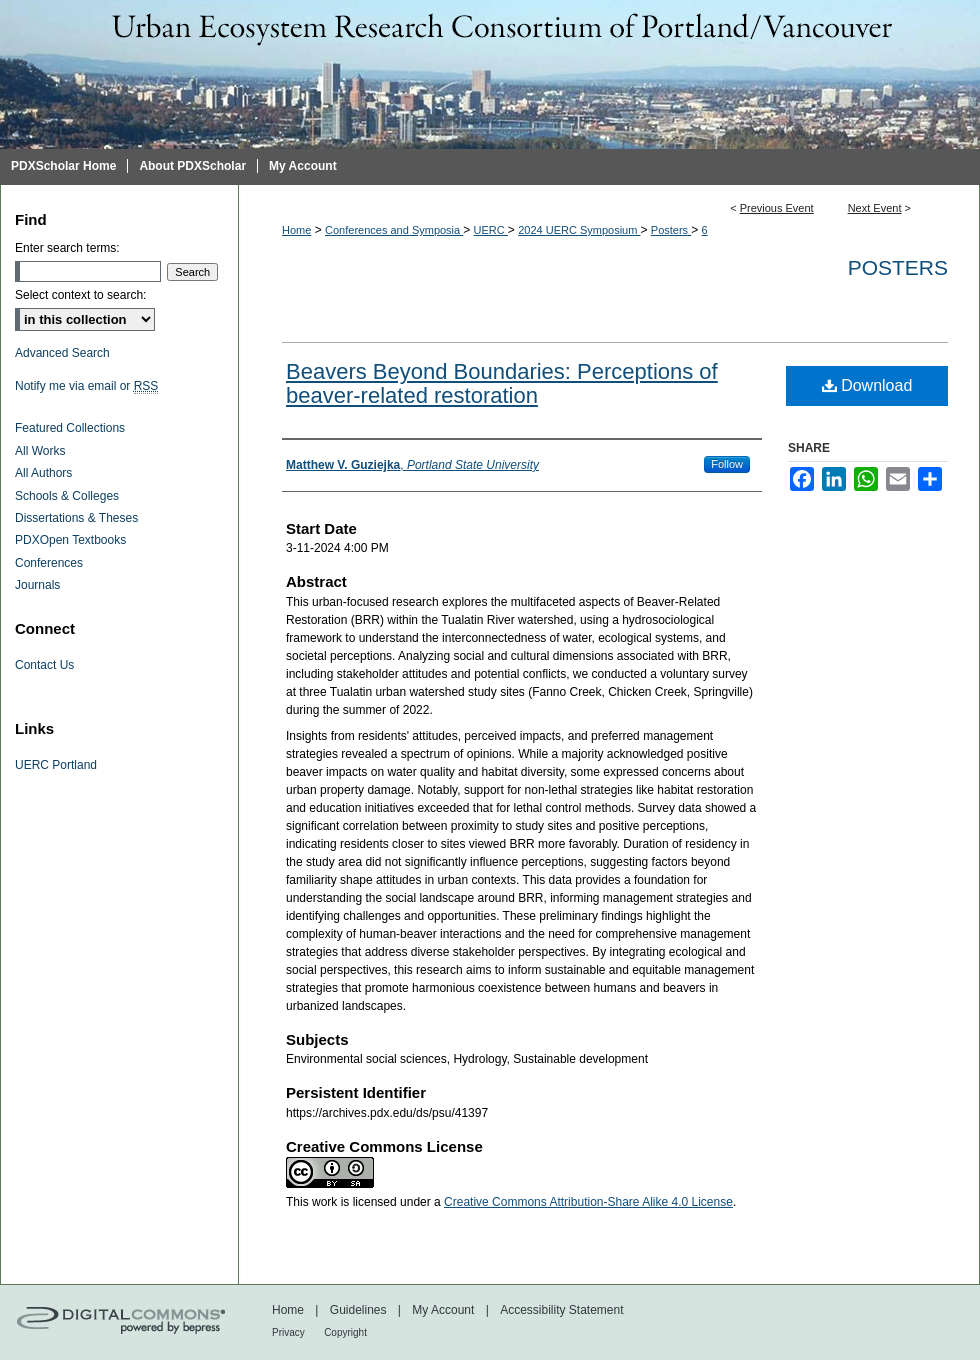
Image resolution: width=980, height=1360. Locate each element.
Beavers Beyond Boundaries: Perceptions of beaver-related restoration (502, 383)
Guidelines (358, 1310)
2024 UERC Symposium (579, 230)
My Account (443, 1310)
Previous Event (777, 208)
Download (867, 385)
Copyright (345, 1332)
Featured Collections (70, 428)
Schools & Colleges (67, 496)
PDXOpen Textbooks (70, 540)
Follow (727, 464)
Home (296, 230)
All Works (40, 451)
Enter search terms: (67, 248)
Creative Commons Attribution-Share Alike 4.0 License (588, 1202)
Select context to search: (80, 295)
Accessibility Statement (561, 1310)
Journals (37, 585)
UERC (491, 230)
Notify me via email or (86, 386)
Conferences (49, 563)
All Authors (43, 473)
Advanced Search (62, 353)
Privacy (288, 1332)
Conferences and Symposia (394, 230)
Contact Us (44, 665)
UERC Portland (56, 765)
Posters (671, 230)
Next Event (875, 208)
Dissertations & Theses (76, 518)
